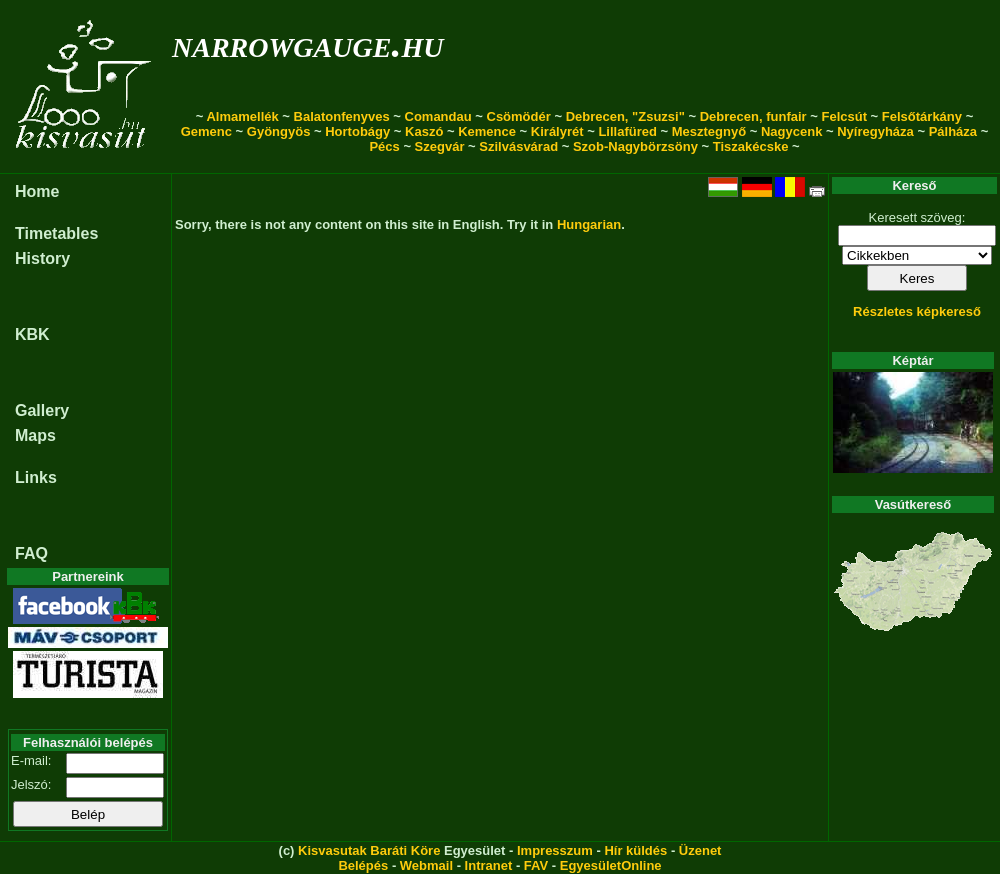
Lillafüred (627, 131)
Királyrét (557, 131)
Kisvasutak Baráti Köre (369, 850)
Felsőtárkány (922, 116)
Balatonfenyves (342, 116)
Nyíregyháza (875, 131)
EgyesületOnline (611, 865)
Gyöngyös (279, 131)
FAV (536, 865)
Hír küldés (635, 850)
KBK (32, 334)
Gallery (42, 410)
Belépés (363, 865)
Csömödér (519, 116)
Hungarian (589, 224)
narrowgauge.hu (307, 43)
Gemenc (206, 131)
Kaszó (424, 131)
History (42, 258)
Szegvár (440, 146)
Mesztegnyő (709, 131)
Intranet (489, 865)
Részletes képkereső (917, 311)
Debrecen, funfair (753, 116)
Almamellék (242, 116)
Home (37, 191)
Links (36, 477)
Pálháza (953, 131)
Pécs (384, 146)
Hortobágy (357, 131)
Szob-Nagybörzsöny (635, 146)
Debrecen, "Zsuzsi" (625, 116)
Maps (35, 435)
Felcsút (844, 116)
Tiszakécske (751, 146)
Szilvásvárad (518, 146)
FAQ (31, 553)
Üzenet (700, 850)
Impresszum (555, 850)
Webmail (426, 865)
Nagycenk (791, 131)
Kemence (487, 131)
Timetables (56, 233)
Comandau (438, 116)
